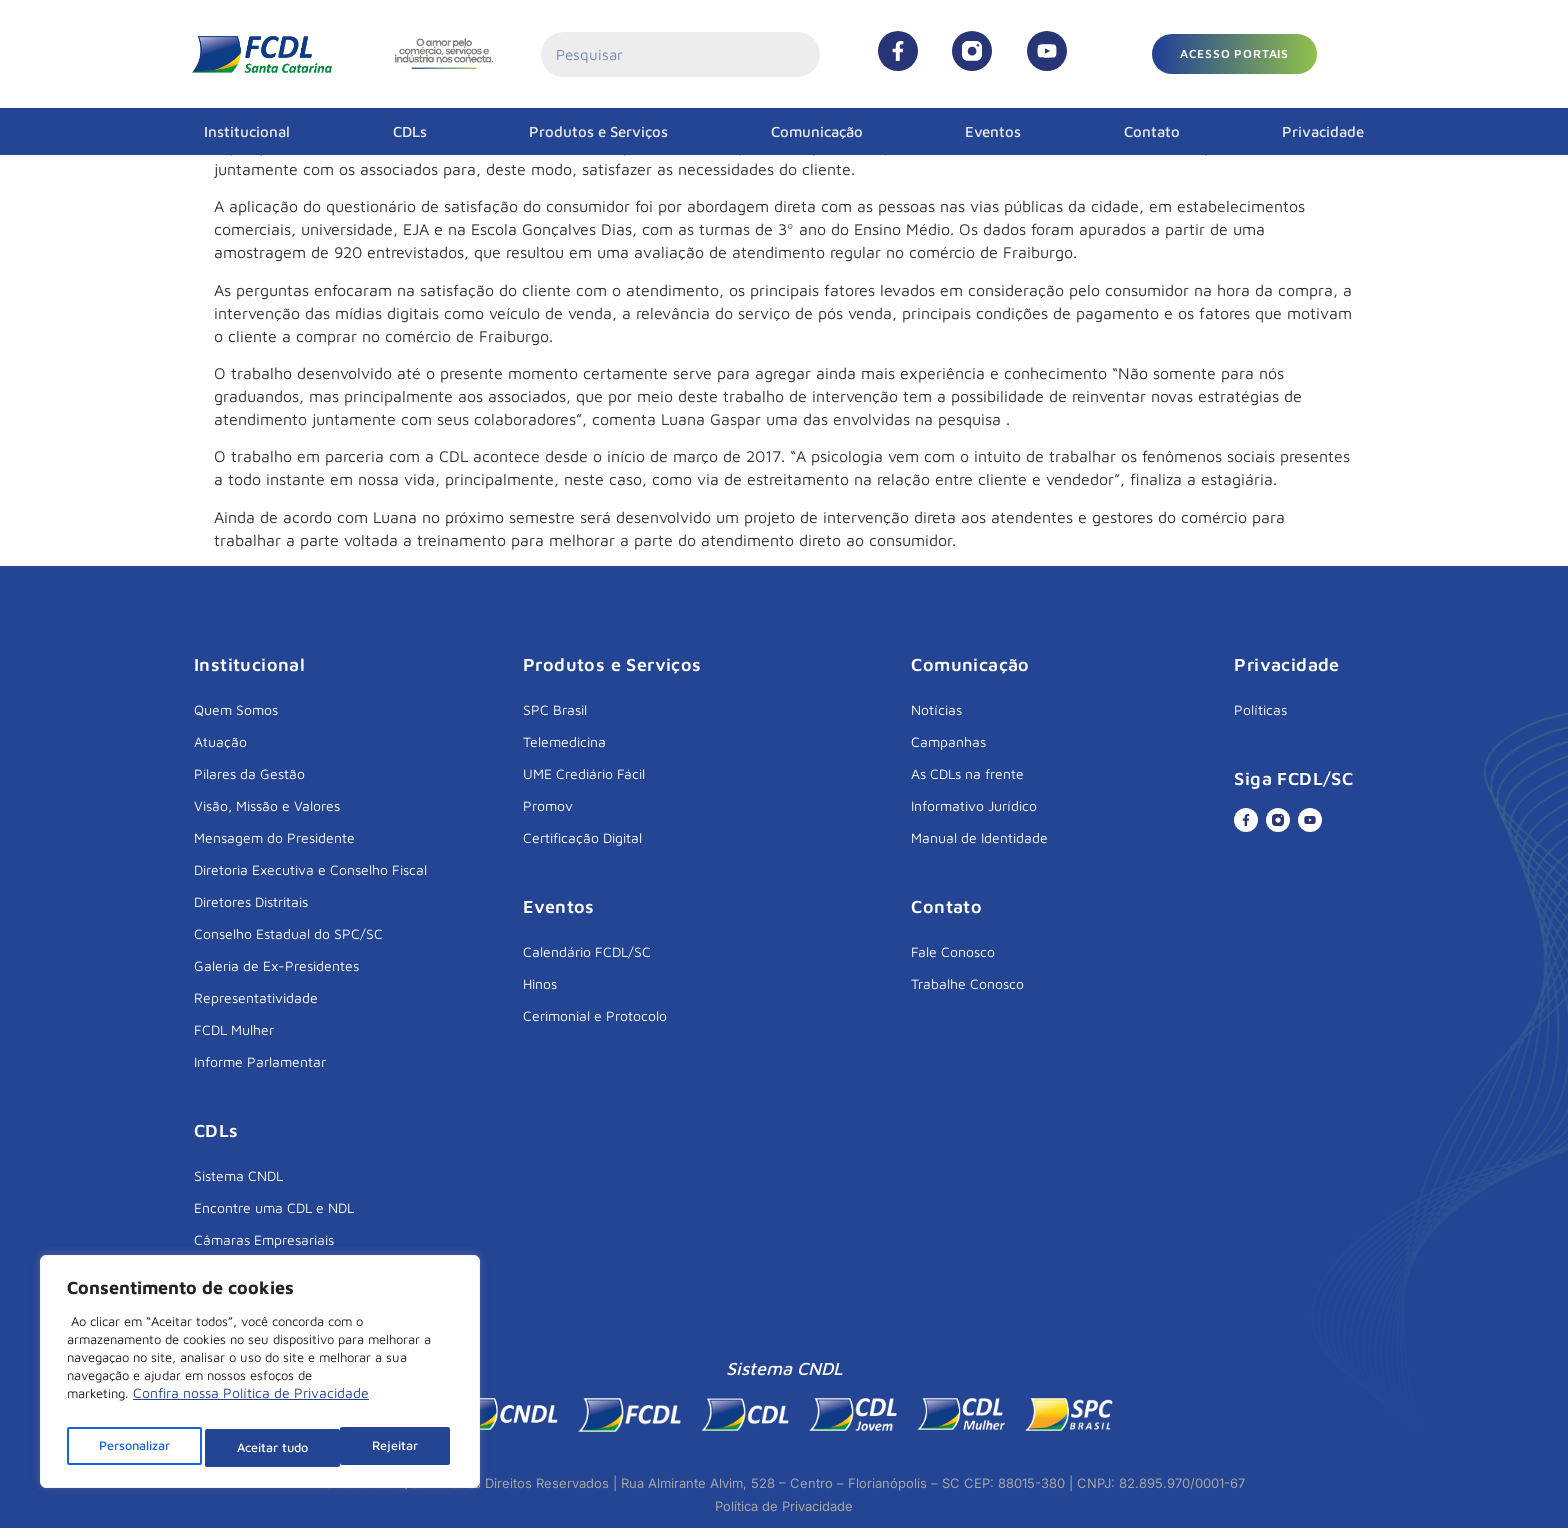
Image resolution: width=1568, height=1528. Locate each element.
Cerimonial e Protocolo (595, 1015)
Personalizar (134, 1447)
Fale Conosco (953, 951)
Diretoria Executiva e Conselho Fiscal (310, 869)
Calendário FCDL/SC (587, 951)
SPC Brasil (555, 709)
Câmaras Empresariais (264, 1239)
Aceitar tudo (387, 1447)
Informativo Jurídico (974, 805)
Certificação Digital (582, 837)
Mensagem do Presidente (274, 837)
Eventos (993, 131)
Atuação (220, 741)
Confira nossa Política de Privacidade (251, 1403)
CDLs (410, 131)
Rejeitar (262, 1447)
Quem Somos (236, 709)
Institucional (247, 131)
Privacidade (1323, 131)
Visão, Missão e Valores (267, 805)
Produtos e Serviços (598, 131)
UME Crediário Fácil (584, 773)
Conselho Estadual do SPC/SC (288, 933)
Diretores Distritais (251, 901)
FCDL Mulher (234, 1029)
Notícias (936, 709)
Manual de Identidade (979, 837)
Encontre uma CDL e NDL (274, 1207)
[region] (260, 1377)
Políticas (1260, 709)
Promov (548, 805)
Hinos (540, 983)
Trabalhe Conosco (967, 983)
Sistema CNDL (238, 1175)
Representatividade (256, 997)
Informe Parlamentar (260, 1061)
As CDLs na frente (967, 773)
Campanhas (948, 741)
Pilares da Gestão (249, 773)
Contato (1152, 131)
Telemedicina (564, 741)
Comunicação (817, 131)
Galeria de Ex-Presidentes (276, 965)
